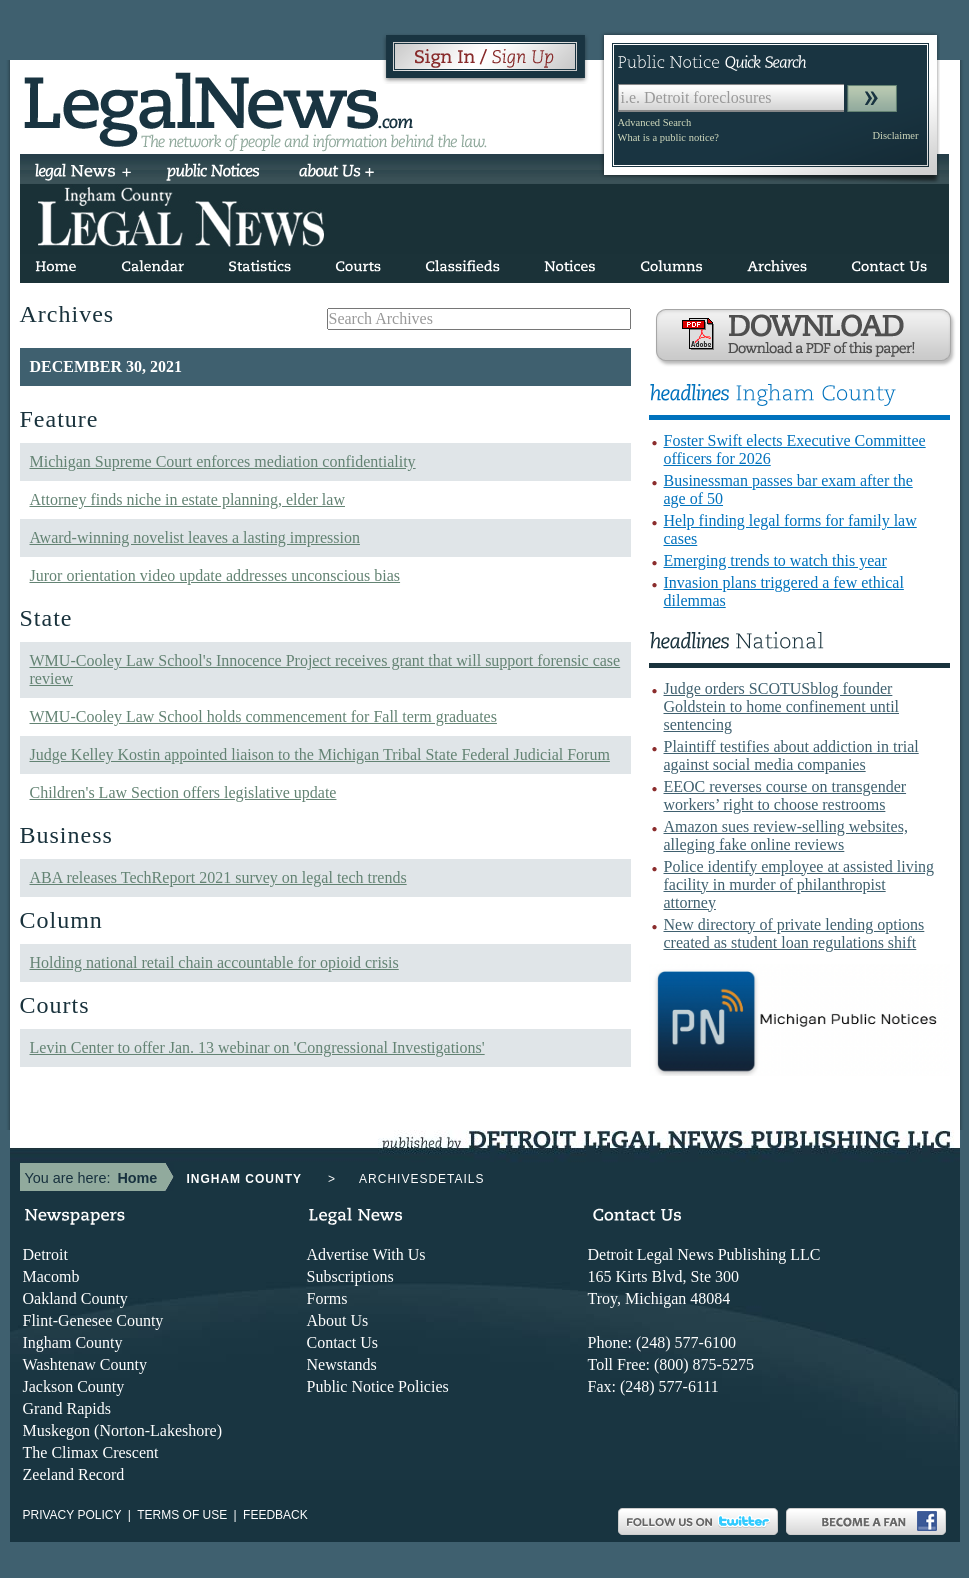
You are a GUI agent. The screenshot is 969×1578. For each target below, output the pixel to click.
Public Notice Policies (378, 1386)
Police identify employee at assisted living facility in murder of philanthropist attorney (799, 884)
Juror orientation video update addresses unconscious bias (215, 575)
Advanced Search (655, 122)
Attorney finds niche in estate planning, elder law (187, 499)
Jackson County (74, 1386)
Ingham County (73, 1342)
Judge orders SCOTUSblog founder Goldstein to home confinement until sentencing (782, 706)
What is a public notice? (668, 137)
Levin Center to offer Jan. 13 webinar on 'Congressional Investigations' (257, 1047)
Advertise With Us (366, 1254)
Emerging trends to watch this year (775, 560)
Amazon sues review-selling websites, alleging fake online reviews (786, 835)
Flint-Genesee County (93, 1320)
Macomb (51, 1276)
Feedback (275, 1515)
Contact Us (343, 1342)
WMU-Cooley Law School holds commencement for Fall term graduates (263, 716)
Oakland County (75, 1298)
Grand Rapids (67, 1408)
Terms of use (182, 1515)
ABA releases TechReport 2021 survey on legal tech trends (218, 877)
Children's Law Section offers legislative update (183, 792)
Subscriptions (350, 1276)
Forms (327, 1298)
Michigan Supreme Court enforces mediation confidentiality (223, 461)
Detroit (45, 1254)
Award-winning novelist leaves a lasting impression (195, 537)
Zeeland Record (74, 1474)
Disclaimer (895, 135)
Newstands (342, 1364)
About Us (338, 1320)
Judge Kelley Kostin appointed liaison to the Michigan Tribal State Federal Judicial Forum (320, 754)
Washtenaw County (85, 1364)
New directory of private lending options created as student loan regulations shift (794, 933)
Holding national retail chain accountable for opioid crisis (214, 962)
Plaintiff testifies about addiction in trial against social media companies (791, 755)
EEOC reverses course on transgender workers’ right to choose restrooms (785, 795)
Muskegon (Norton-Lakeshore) (123, 1430)
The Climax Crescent (91, 1452)
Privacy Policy (72, 1515)
